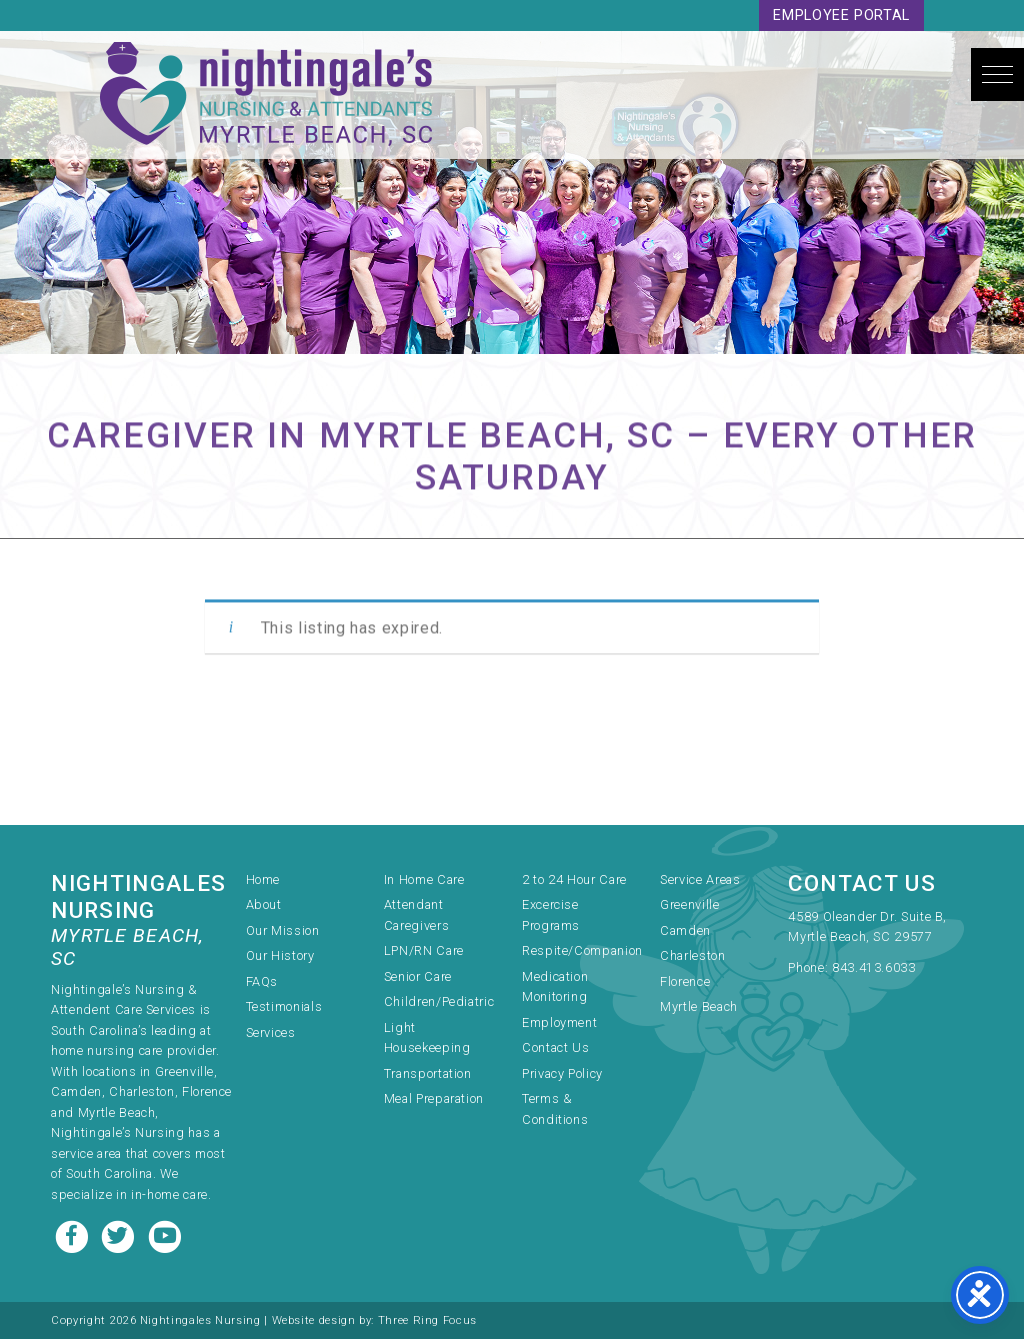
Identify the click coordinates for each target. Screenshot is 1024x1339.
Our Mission (283, 930)
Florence (685, 981)
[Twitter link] (120, 1234)
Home (263, 879)
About (264, 904)
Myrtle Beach (699, 1006)
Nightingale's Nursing (266, 95)
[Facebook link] (74, 1234)
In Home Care (424, 879)
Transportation (428, 1073)
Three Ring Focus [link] (427, 1320)
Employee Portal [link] (841, 15)
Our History (280, 955)
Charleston (692, 955)
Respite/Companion (582, 950)
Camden (685, 930)
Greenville (689, 904)
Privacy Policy (562, 1073)
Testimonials (284, 1006)
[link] (880, 929)
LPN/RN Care (424, 950)
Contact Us (555, 1047)
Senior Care (418, 976)
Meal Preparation (434, 1098)
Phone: (809, 967)
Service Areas (700, 879)
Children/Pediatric (439, 1001)
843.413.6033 (874, 967)
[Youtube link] (165, 1234)
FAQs (262, 981)
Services (271, 1032)
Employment (559, 1022)
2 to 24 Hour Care (574, 879)
